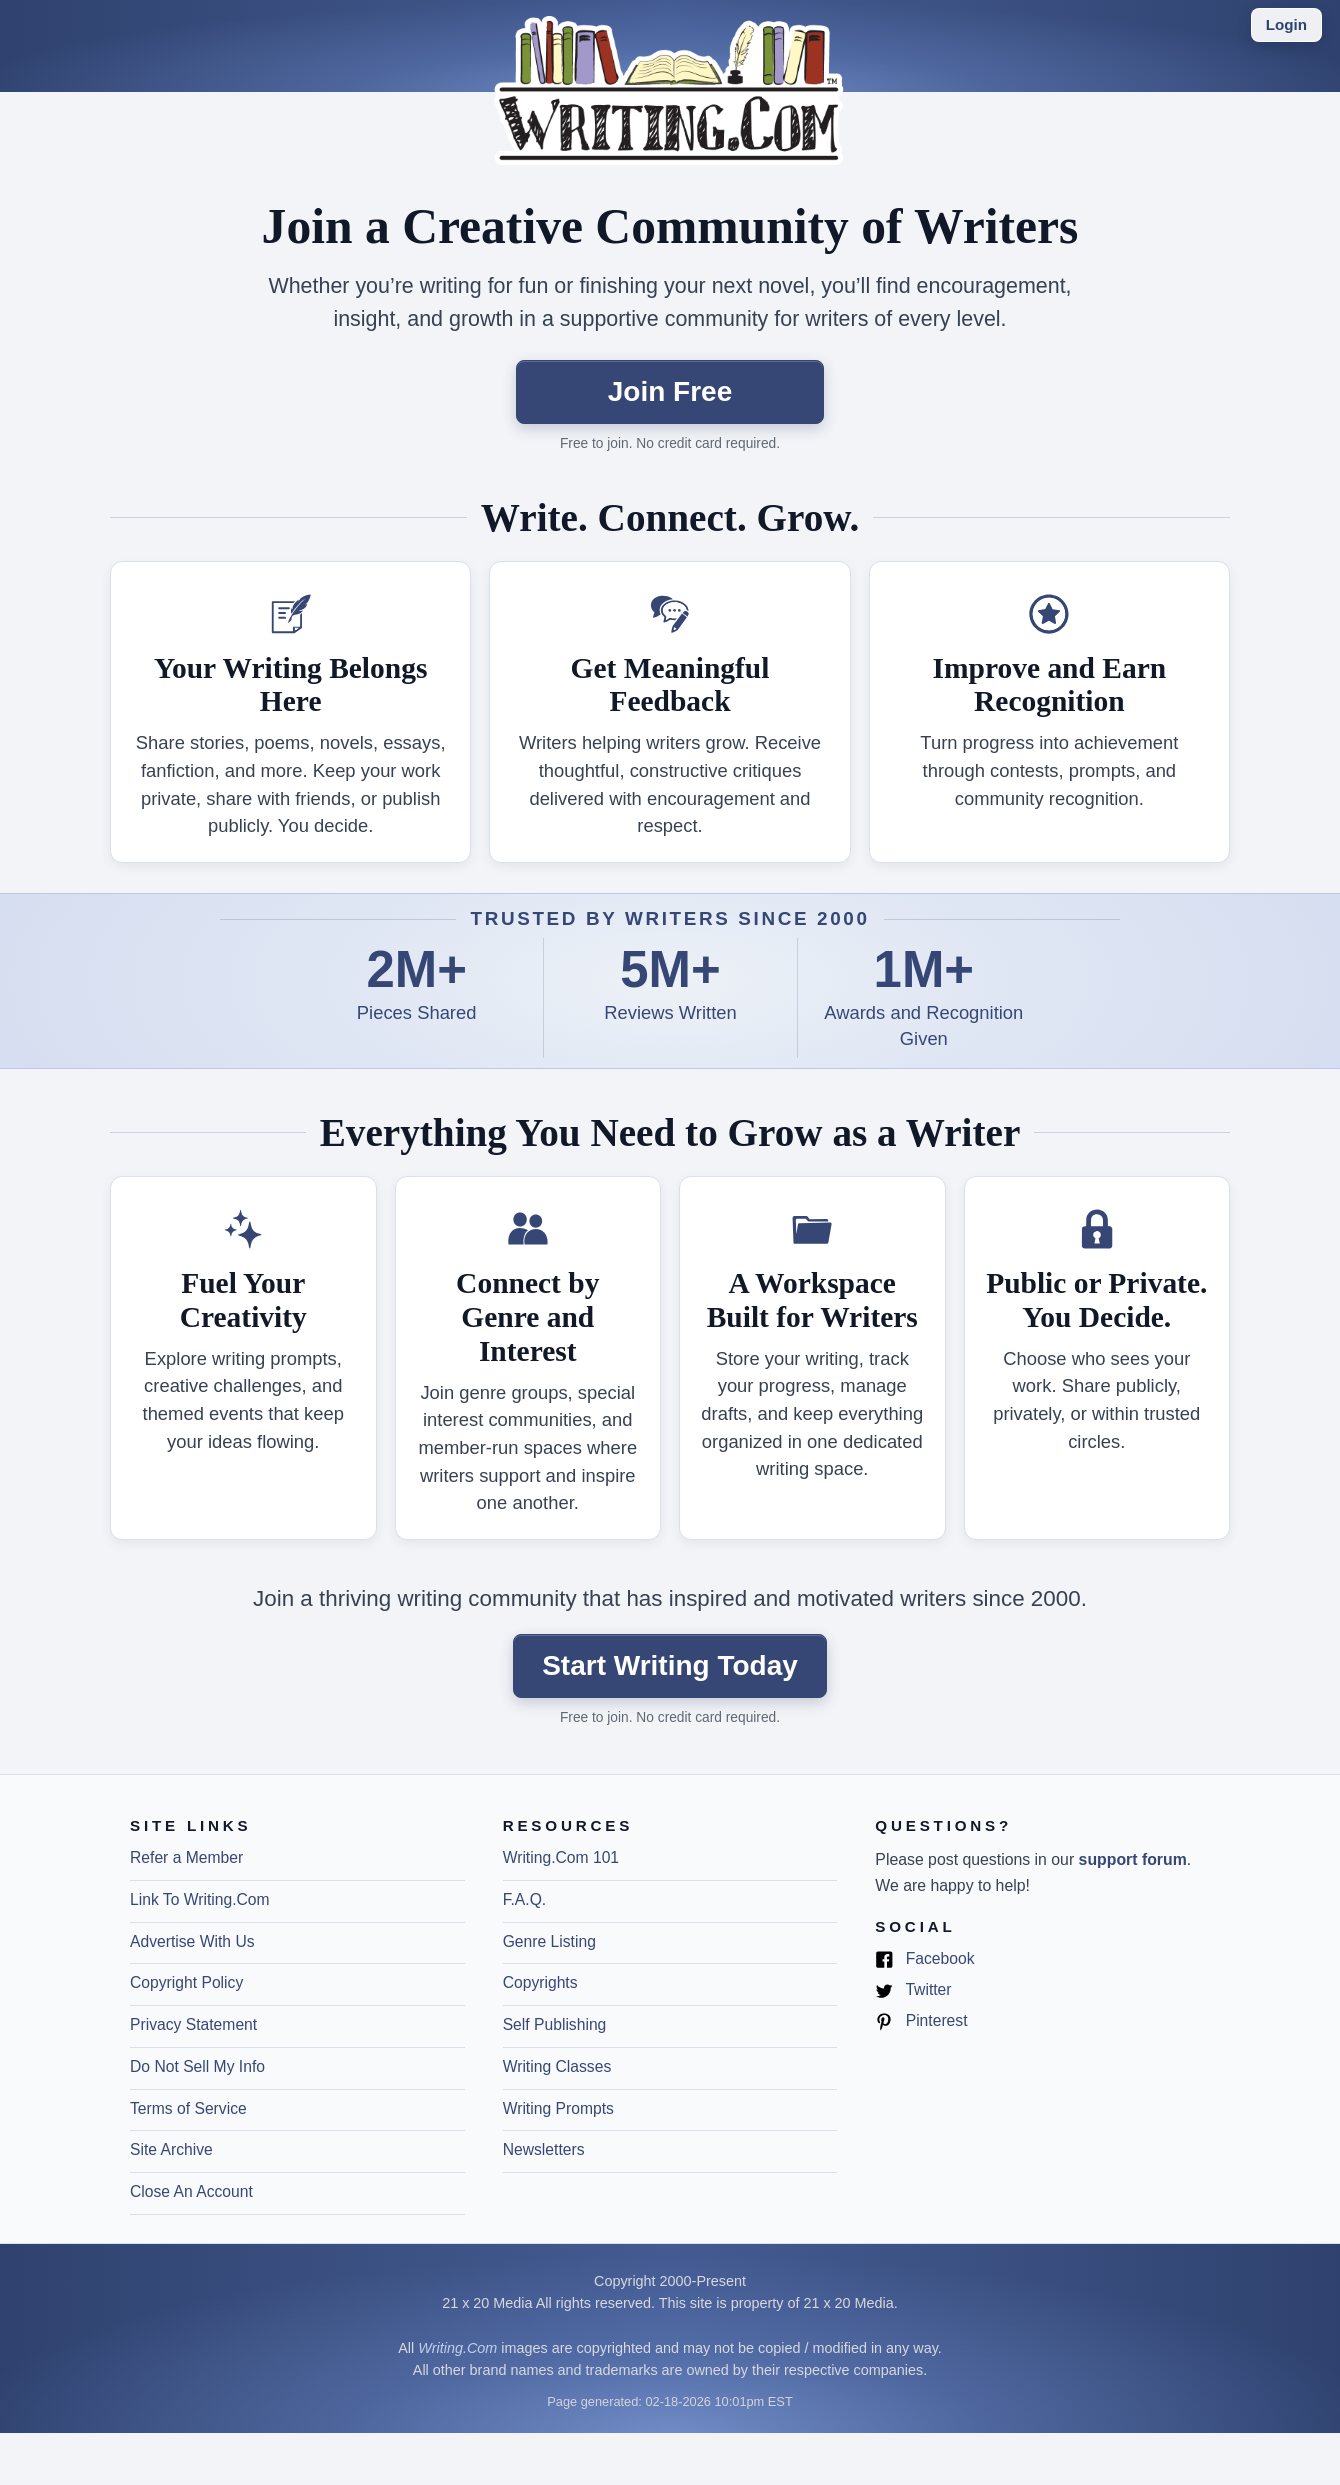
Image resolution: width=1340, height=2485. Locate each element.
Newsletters (544, 2149)
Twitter (913, 1990)
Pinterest (921, 2021)
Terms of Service (188, 2108)
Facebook (924, 1959)
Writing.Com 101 (561, 1857)
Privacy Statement (193, 2024)
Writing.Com (457, 2348)
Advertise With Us (192, 1941)
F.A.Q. (525, 1899)
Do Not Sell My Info (197, 2066)
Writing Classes (557, 2066)
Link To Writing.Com (200, 1899)
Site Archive (171, 2149)
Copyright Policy (186, 1982)
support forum (1133, 1859)
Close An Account (191, 2191)
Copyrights (540, 1982)
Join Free (670, 391)
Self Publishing (555, 2024)
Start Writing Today (670, 1665)
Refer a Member (186, 1857)
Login (1286, 24)
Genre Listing (549, 1941)
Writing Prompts (558, 2108)
